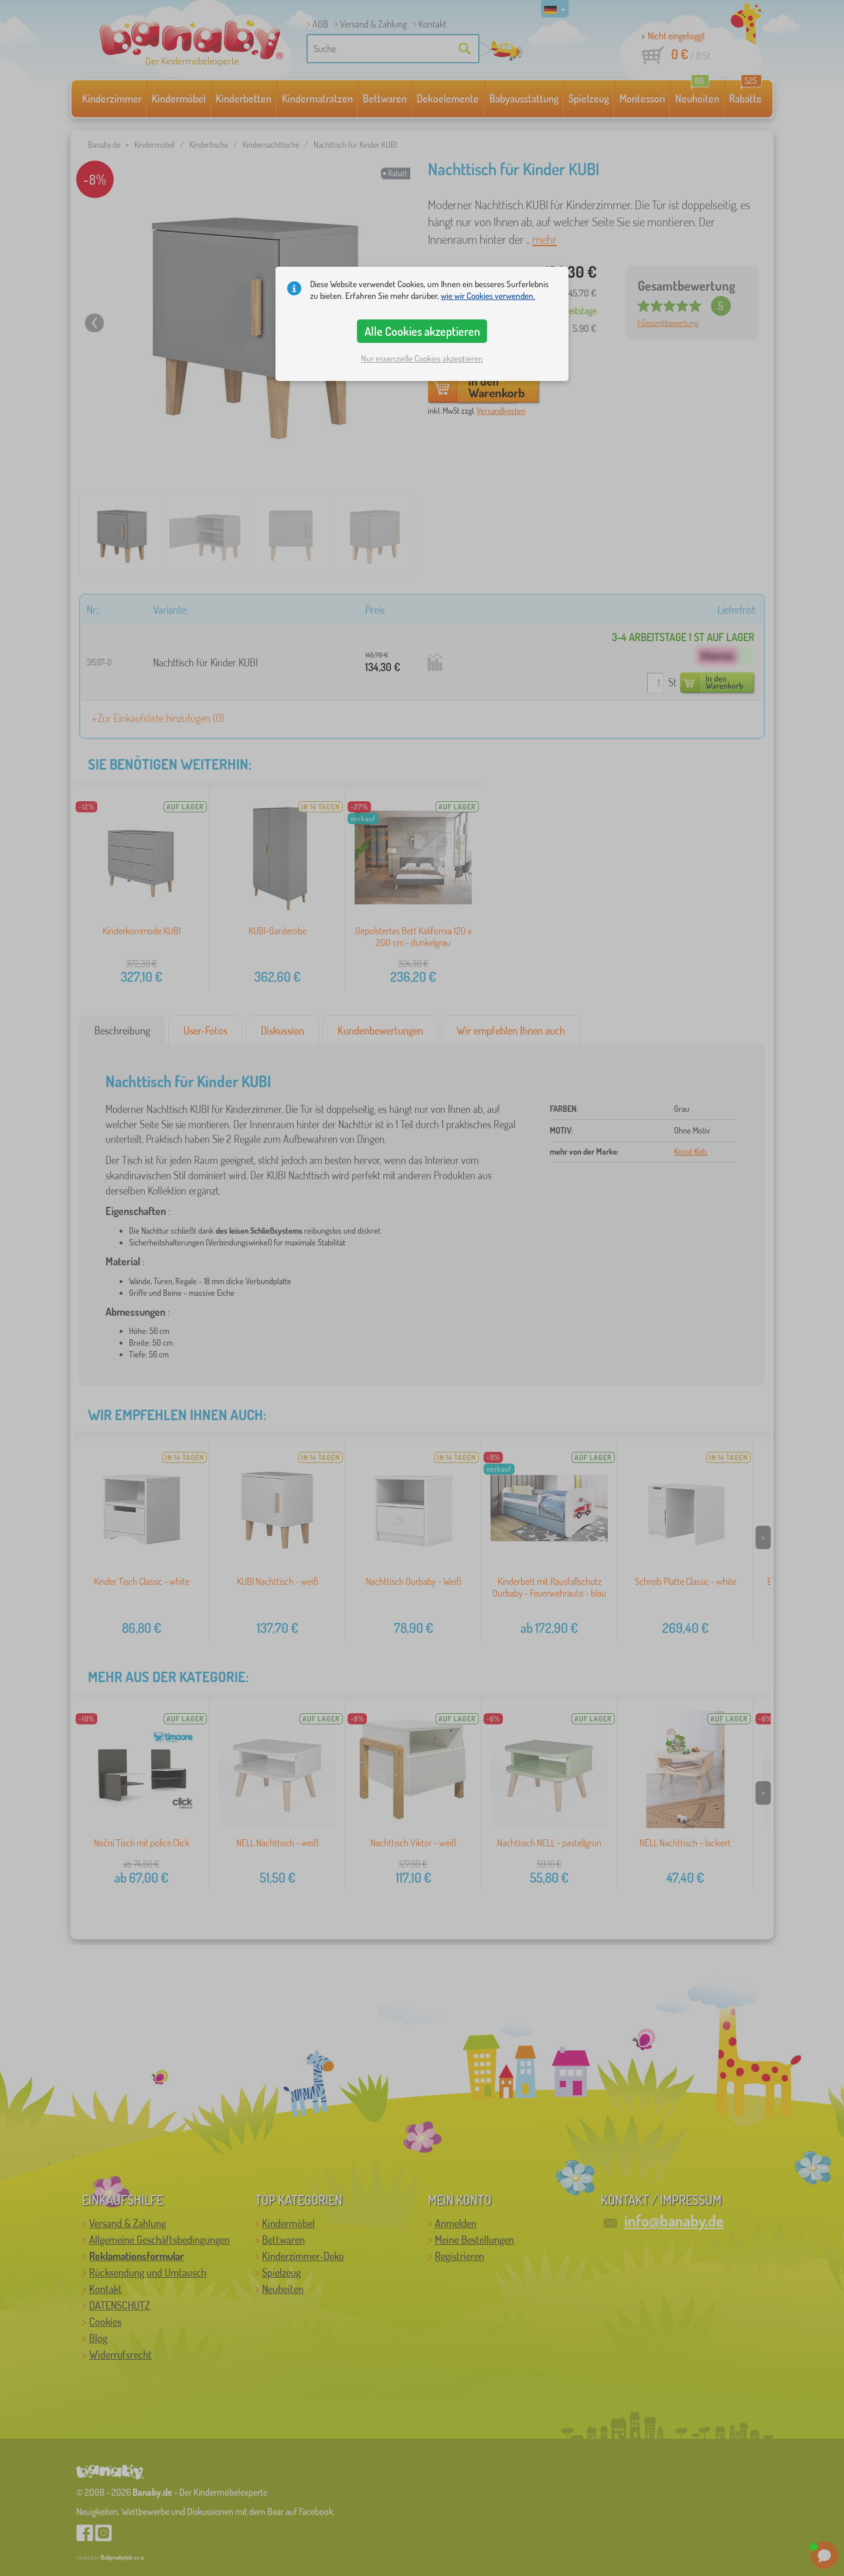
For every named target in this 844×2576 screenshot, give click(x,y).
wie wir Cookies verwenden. (488, 295)
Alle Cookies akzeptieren (422, 331)
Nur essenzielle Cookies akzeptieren (422, 358)
